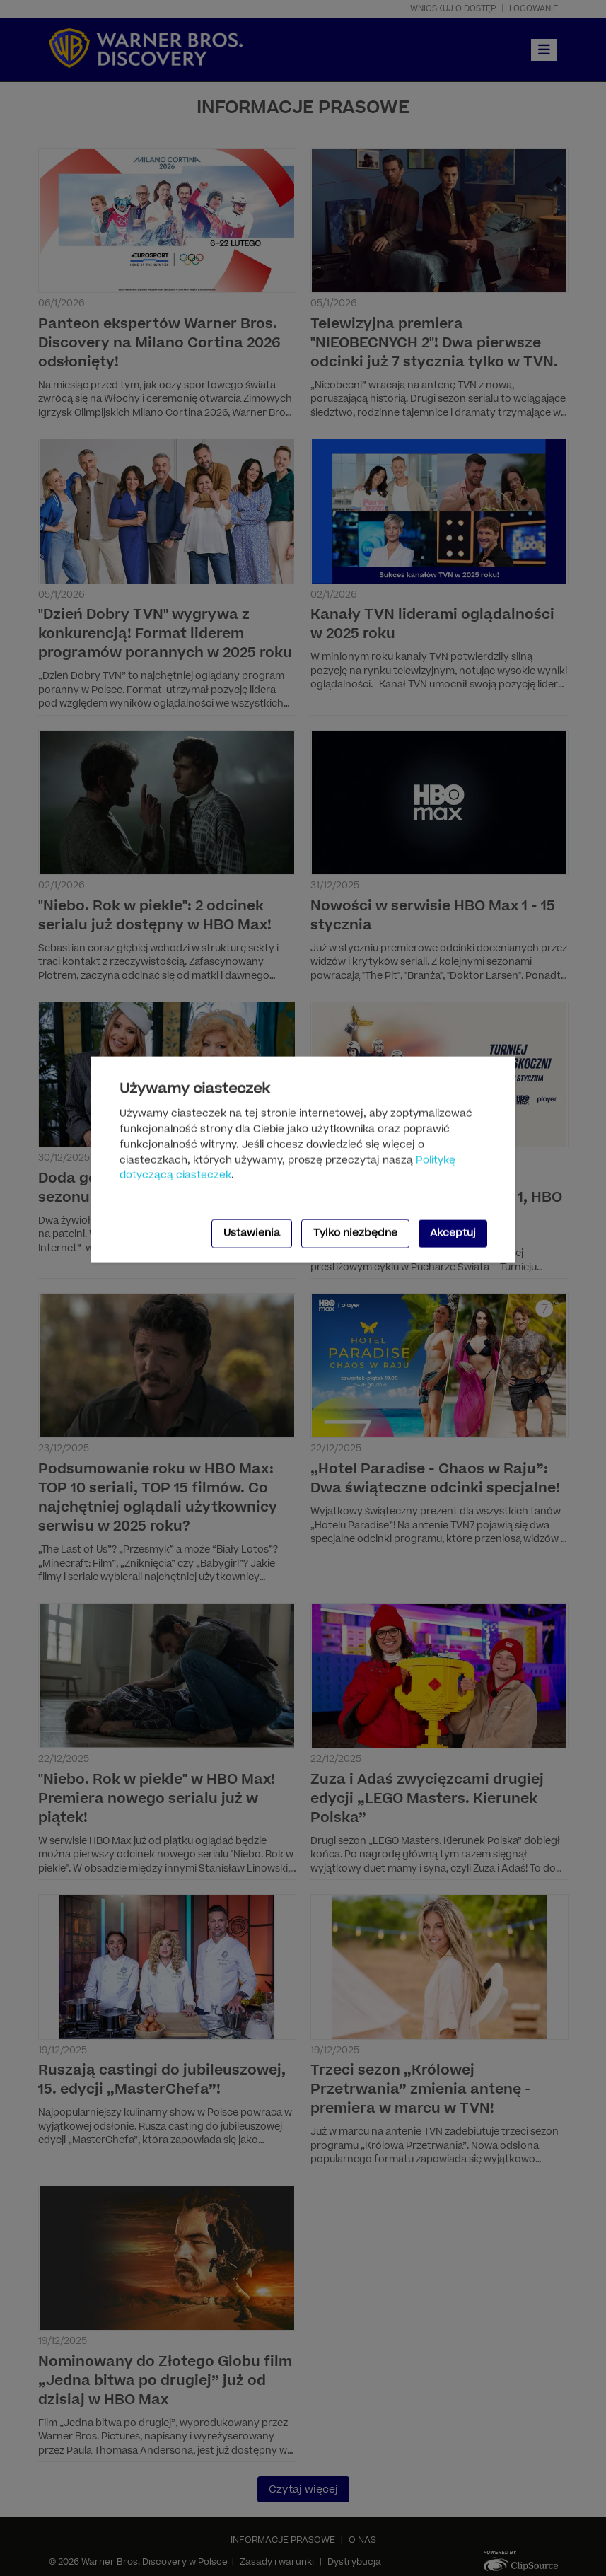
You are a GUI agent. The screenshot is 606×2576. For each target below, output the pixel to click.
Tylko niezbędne (355, 1233)
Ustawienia (251, 1233)
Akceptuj (453, 1233)
